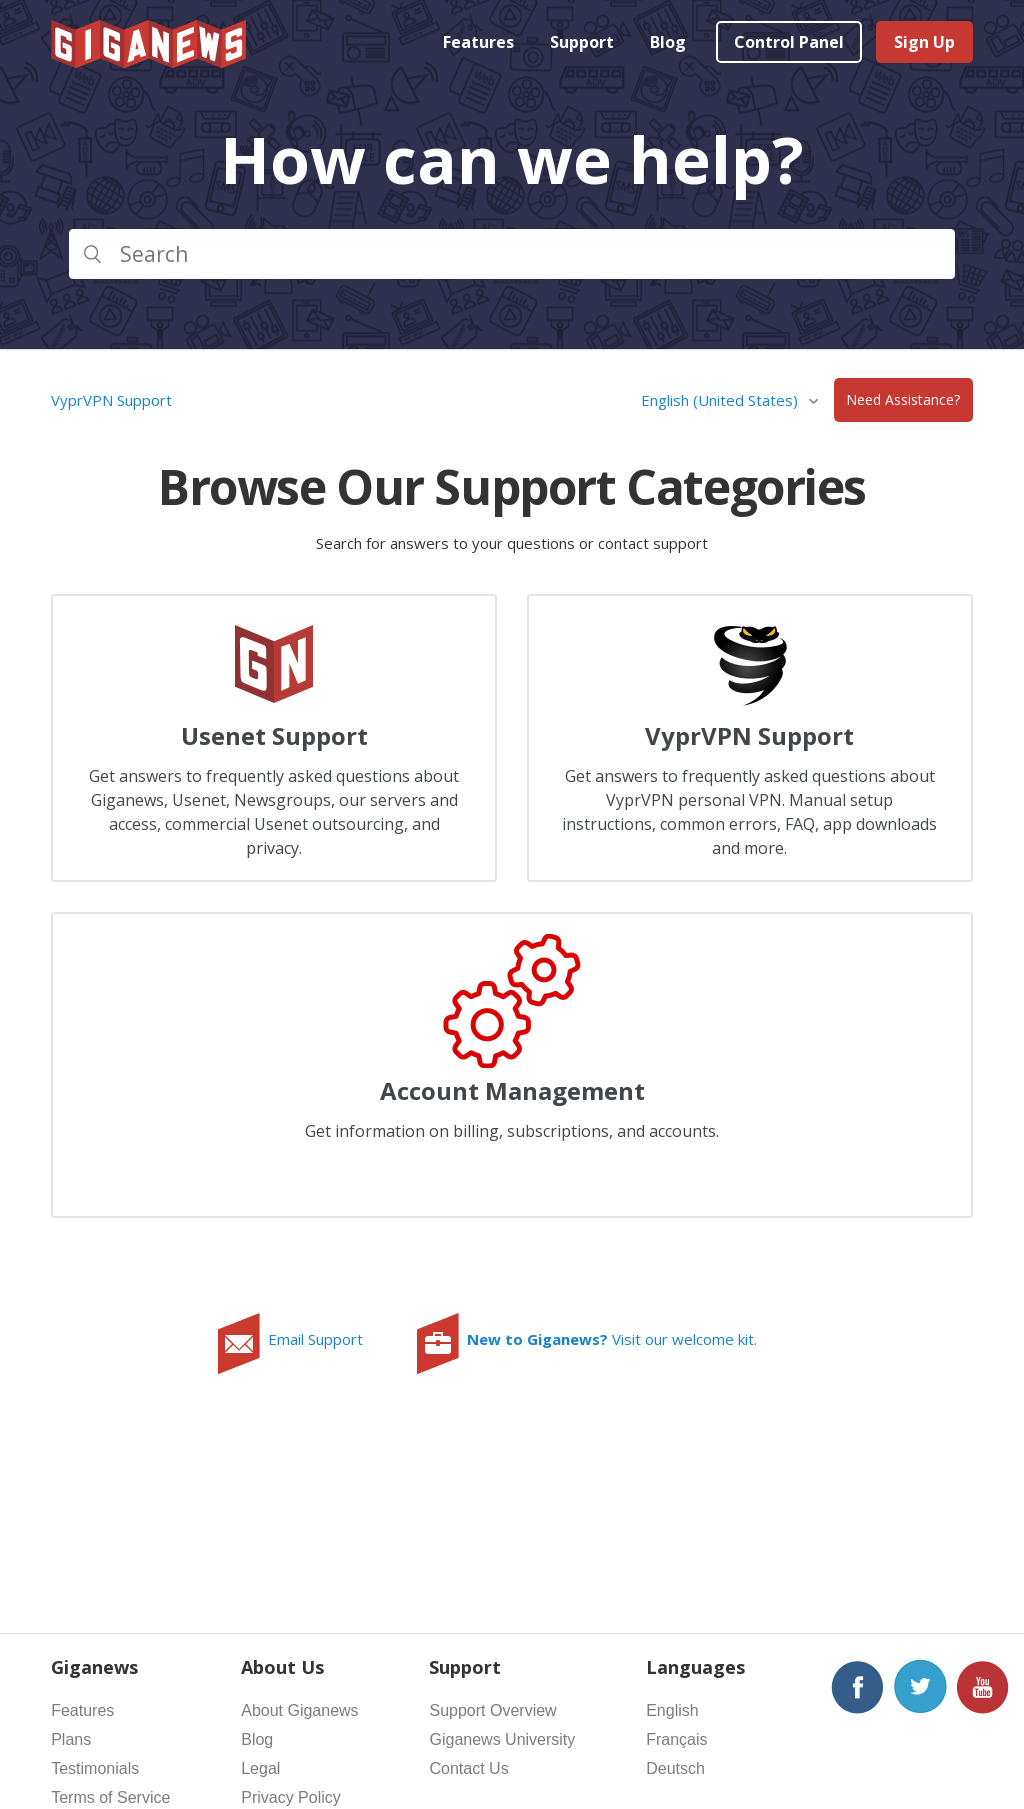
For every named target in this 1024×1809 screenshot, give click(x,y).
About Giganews (299, 1710)
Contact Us (468, 1768)
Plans (71, 1739)
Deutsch (675, 1768)
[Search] (512, 254)
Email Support (315, 1339)
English (672, 1710)
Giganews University (502, 1739)
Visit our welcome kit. (612, 1339)
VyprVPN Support (111, 400)
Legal (260, 1768)
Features (478, 42)
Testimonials (95, 1768)
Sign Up (924, 42)
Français (676, 1739)
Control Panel (789, 42)
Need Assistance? (903, 400)
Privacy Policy (291, 1797)
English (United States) (721, 400)
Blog (668, 42)
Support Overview (492, 1710)
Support (582, 42)
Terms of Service (110, 1797)
